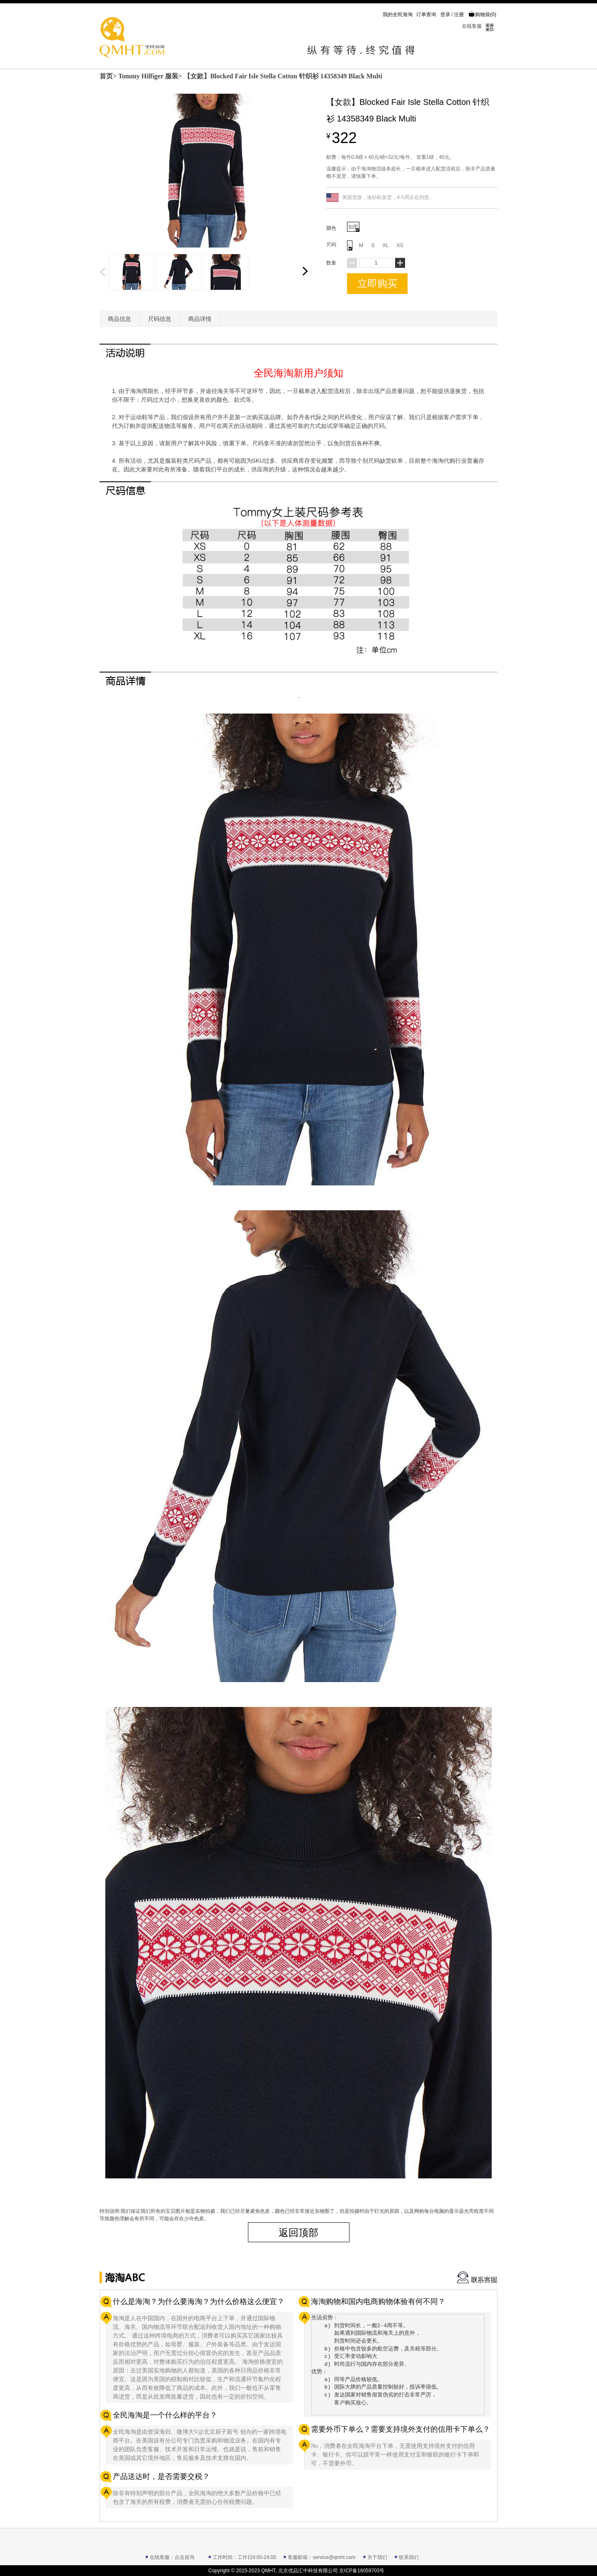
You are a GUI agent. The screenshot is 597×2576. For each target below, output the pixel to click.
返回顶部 (298, 2232)
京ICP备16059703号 (361, 2571)
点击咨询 (184, 2557)
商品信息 (119, 319)
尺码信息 (159, 319)
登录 (445, 14)
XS (400, 245)
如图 (353, 227)
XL (386, 245)
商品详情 (199, 319)
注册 (459, 14)
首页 (106, 76)
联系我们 (409, 2557)
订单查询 (426, 14)
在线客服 (472, 26)
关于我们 (377, 2557)
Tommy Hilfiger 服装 (148, 76)
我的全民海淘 (398, 14)
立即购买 (377, 283)
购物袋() (482, 14)
